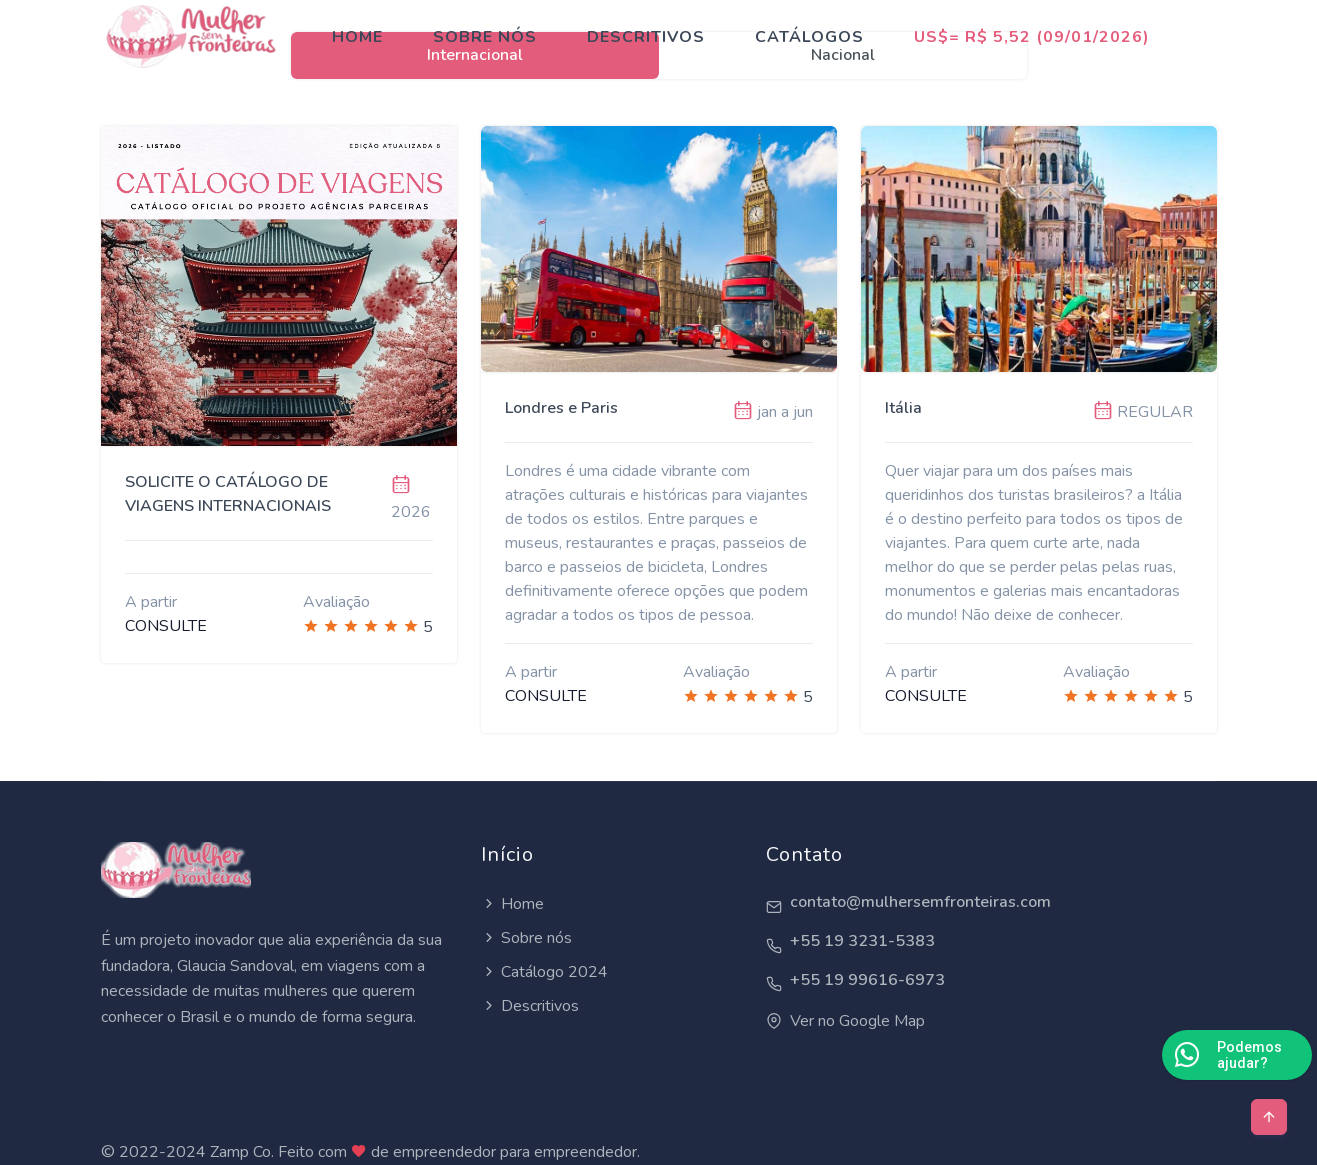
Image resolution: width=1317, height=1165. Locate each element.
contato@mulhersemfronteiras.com (920, 902)
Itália (903, 408)
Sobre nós (485, 37)
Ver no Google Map (857, 1021)
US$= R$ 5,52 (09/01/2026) (1032, 37)
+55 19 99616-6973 (867, 980)
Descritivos (646, 37)
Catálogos (809, 37)
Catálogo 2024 (554, 972)
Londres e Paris (561, 408)
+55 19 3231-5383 (862, 941)
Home (357, 37)
